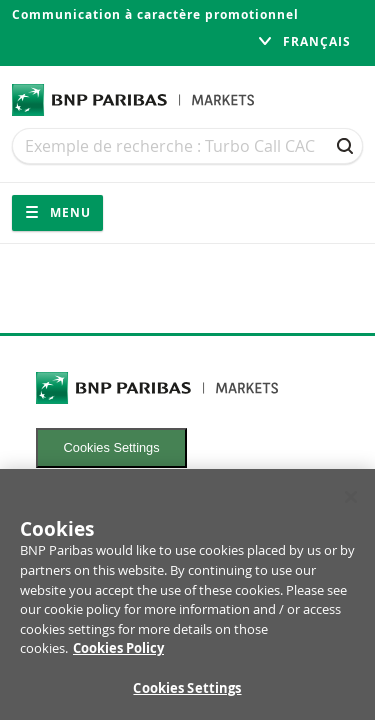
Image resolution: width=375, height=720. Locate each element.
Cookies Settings (112, 447)
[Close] (351, 503)
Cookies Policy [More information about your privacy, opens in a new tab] (118, 654)
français (304, 41)
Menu (57, 212)
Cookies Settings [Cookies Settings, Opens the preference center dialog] (187, 694)
